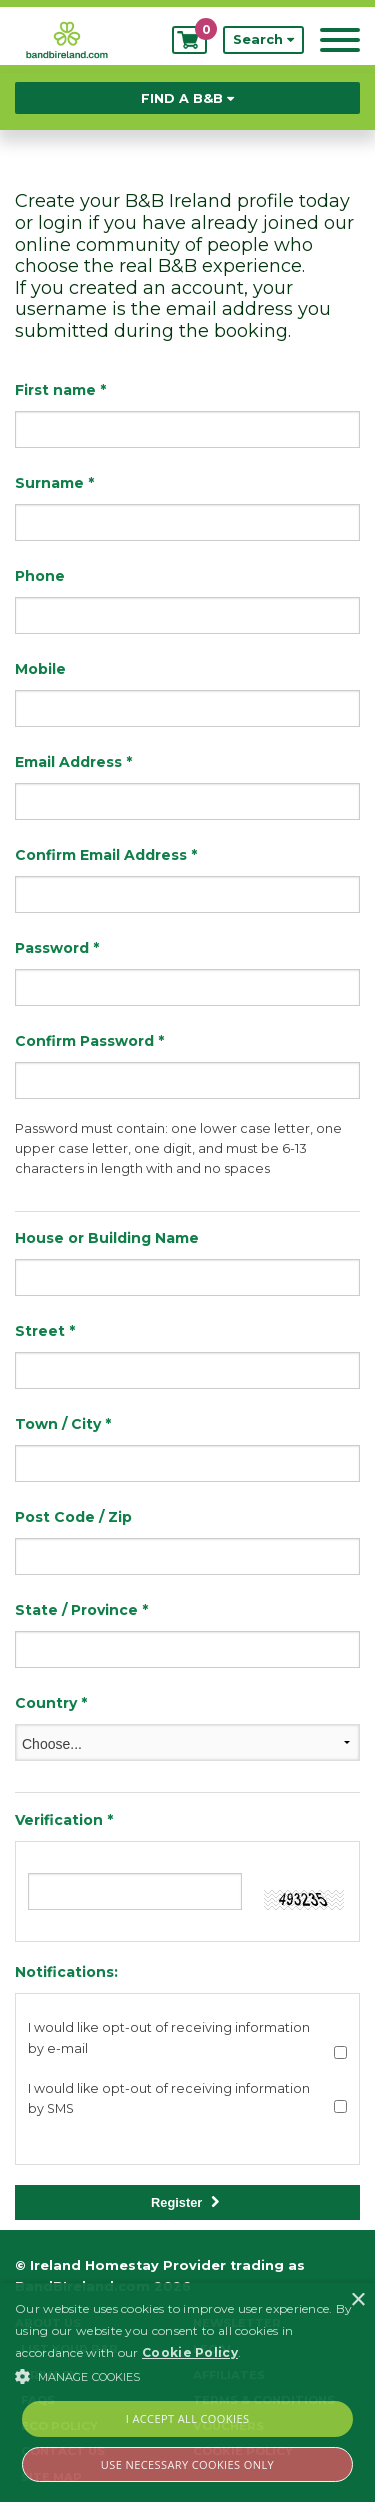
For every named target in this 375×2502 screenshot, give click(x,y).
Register (185, 2202)
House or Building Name (107, 1238)
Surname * (54, 483)
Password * (57, 948)
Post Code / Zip (73, 1517)
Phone (40, 576)
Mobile (40, 669)
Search (263, 39)
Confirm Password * (89, 1041)
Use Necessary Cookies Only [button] (187, 2464)
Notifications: (66, 1972)
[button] (187, 2376)
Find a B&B (187, 98)
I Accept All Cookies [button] (188, 2418)
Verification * (64, 1820)
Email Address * (73, 762)
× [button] (357, 2300)
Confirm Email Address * (106, 855)
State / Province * (81, 1610)
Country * (51, 1703)
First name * (60, 390)
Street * (45, 1331)
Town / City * (63, 1424)
